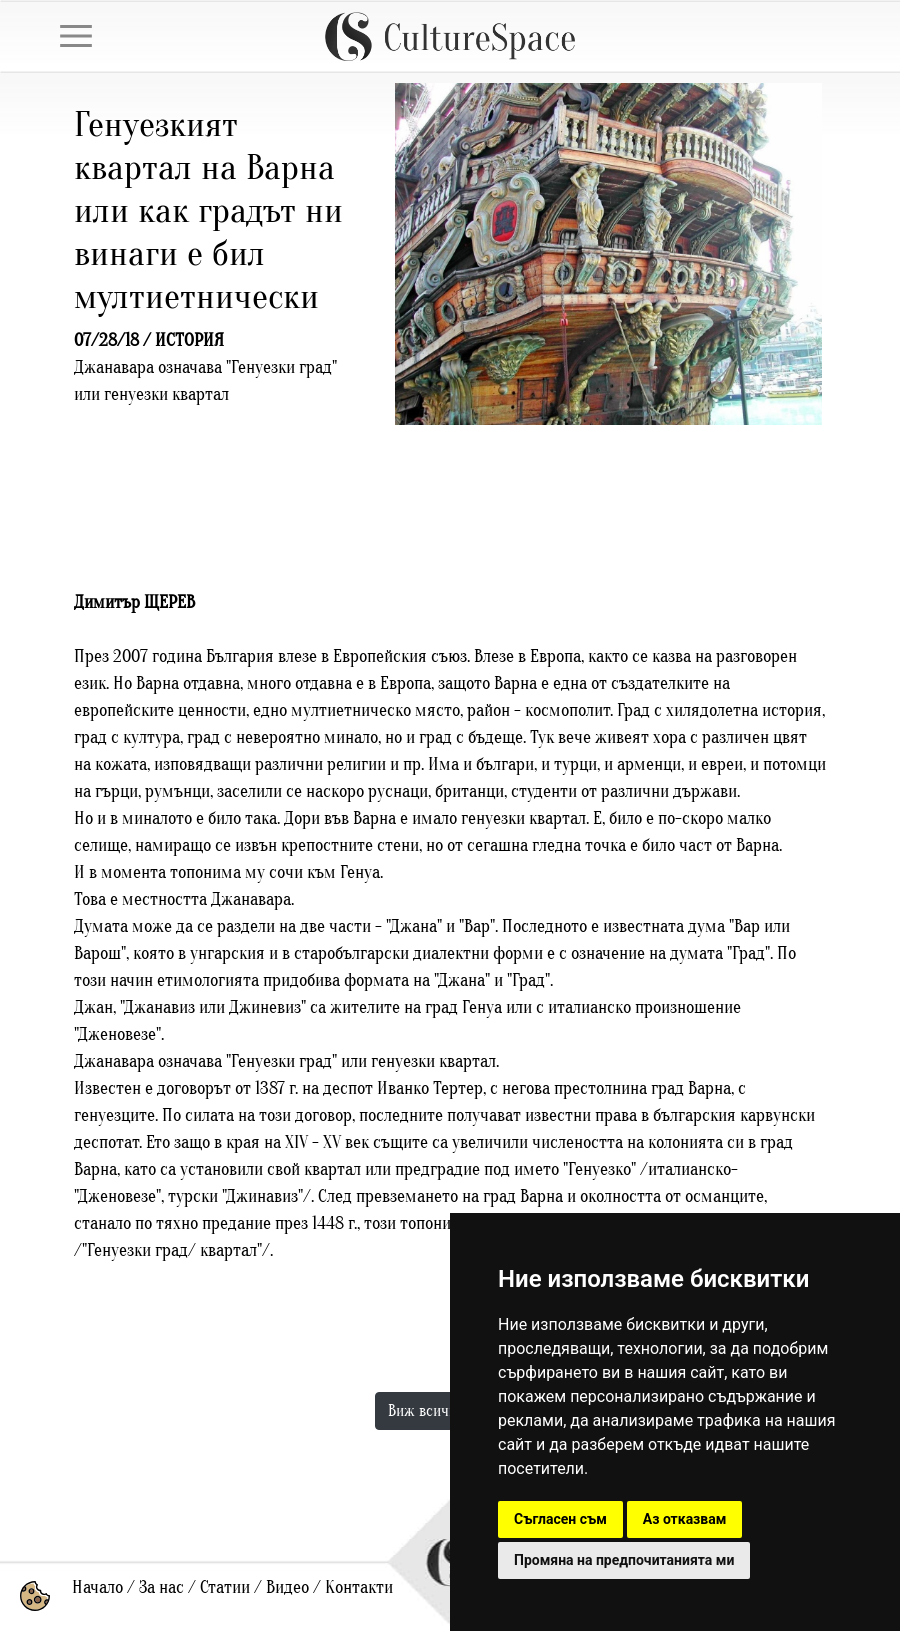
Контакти (359, 1587)
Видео (287, 1587)
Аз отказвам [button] (685, 1519)
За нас (161, 1587)
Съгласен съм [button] (560, 1519)
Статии (225, 1587)
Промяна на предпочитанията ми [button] (624, 1560)
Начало (97, 1587)
